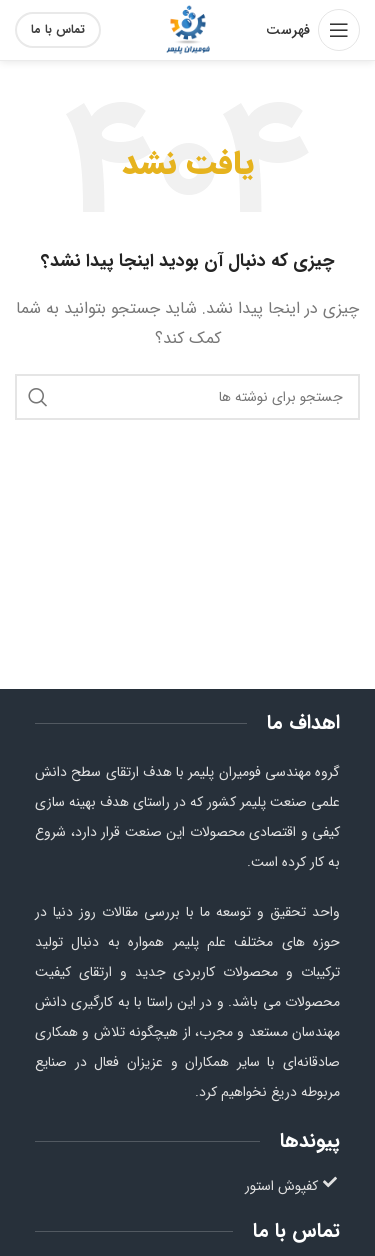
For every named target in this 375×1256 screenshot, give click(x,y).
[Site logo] (188, 29)
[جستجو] (187, 397)
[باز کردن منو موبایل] (313, 30)
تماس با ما (58, 29)
